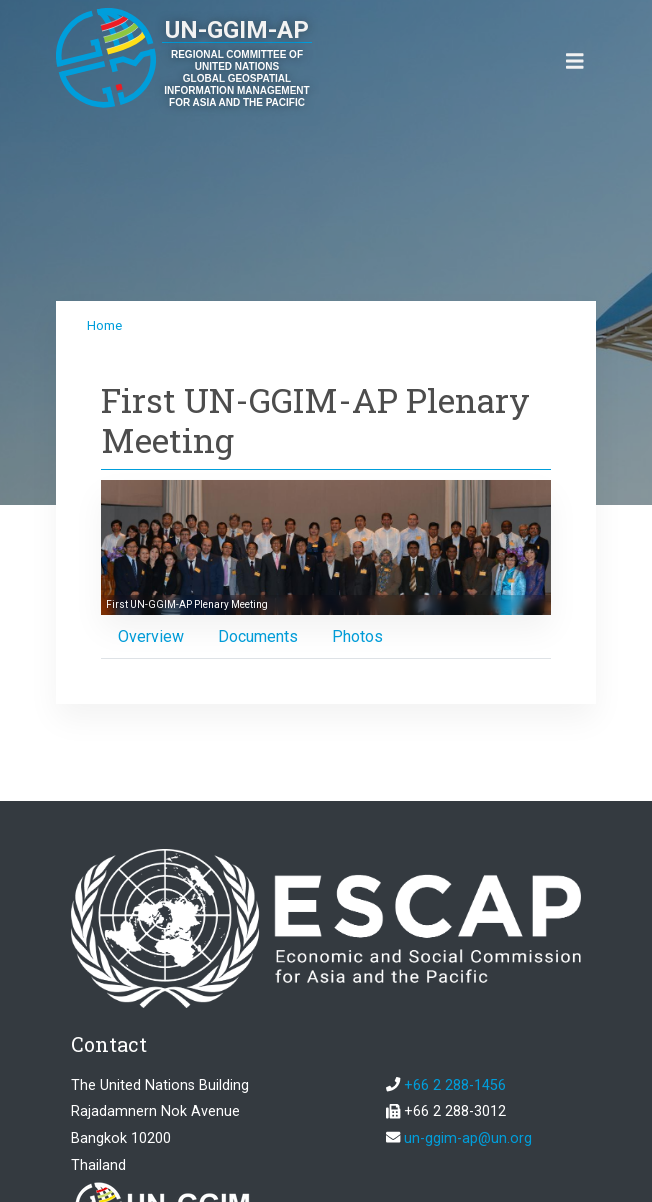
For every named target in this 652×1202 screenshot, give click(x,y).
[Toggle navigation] (575, 61)
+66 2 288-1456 (455, 1085)
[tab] (151, 637)
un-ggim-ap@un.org (468, 1138)
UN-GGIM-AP (237, 30)
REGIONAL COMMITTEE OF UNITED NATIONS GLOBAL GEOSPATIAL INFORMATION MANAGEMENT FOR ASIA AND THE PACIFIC (236, 78)
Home (104, 325)
